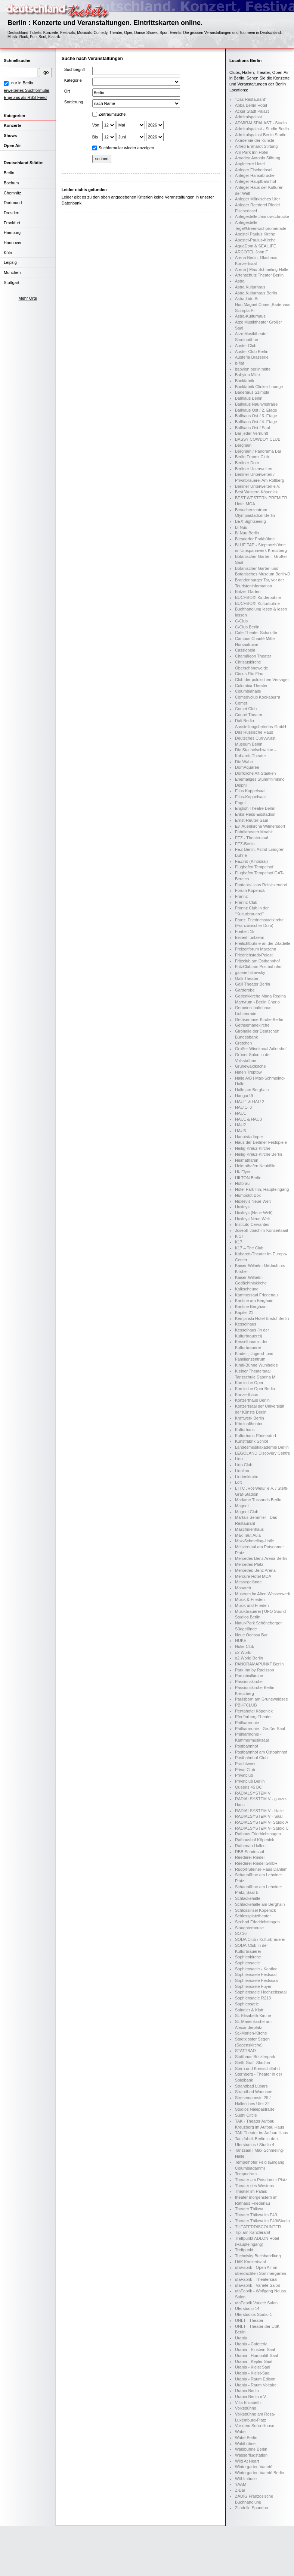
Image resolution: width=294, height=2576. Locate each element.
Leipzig (10, 262)
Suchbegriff (74, 69)
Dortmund (13, 202)
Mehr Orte (28, 298)
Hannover (13, 242)
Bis (95, 137)
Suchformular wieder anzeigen (126, 148)
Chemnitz (12, 193)
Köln (8, 252)
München (12, 272)
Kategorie (73, 80)
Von (95, 125)
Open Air (12, 145)
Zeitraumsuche (112, 114)
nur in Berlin (22, 83)
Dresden (11, 212)
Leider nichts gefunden (84, 189)
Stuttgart (11, 282)
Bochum (11, 183)
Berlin (9, 173)
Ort (67, 91)
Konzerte (12, 125)
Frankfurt (12, 223)
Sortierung (73, 102)
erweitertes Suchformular (26, 90)
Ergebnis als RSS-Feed (25, 97)
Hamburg (12, 232)
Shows (10, 135)
